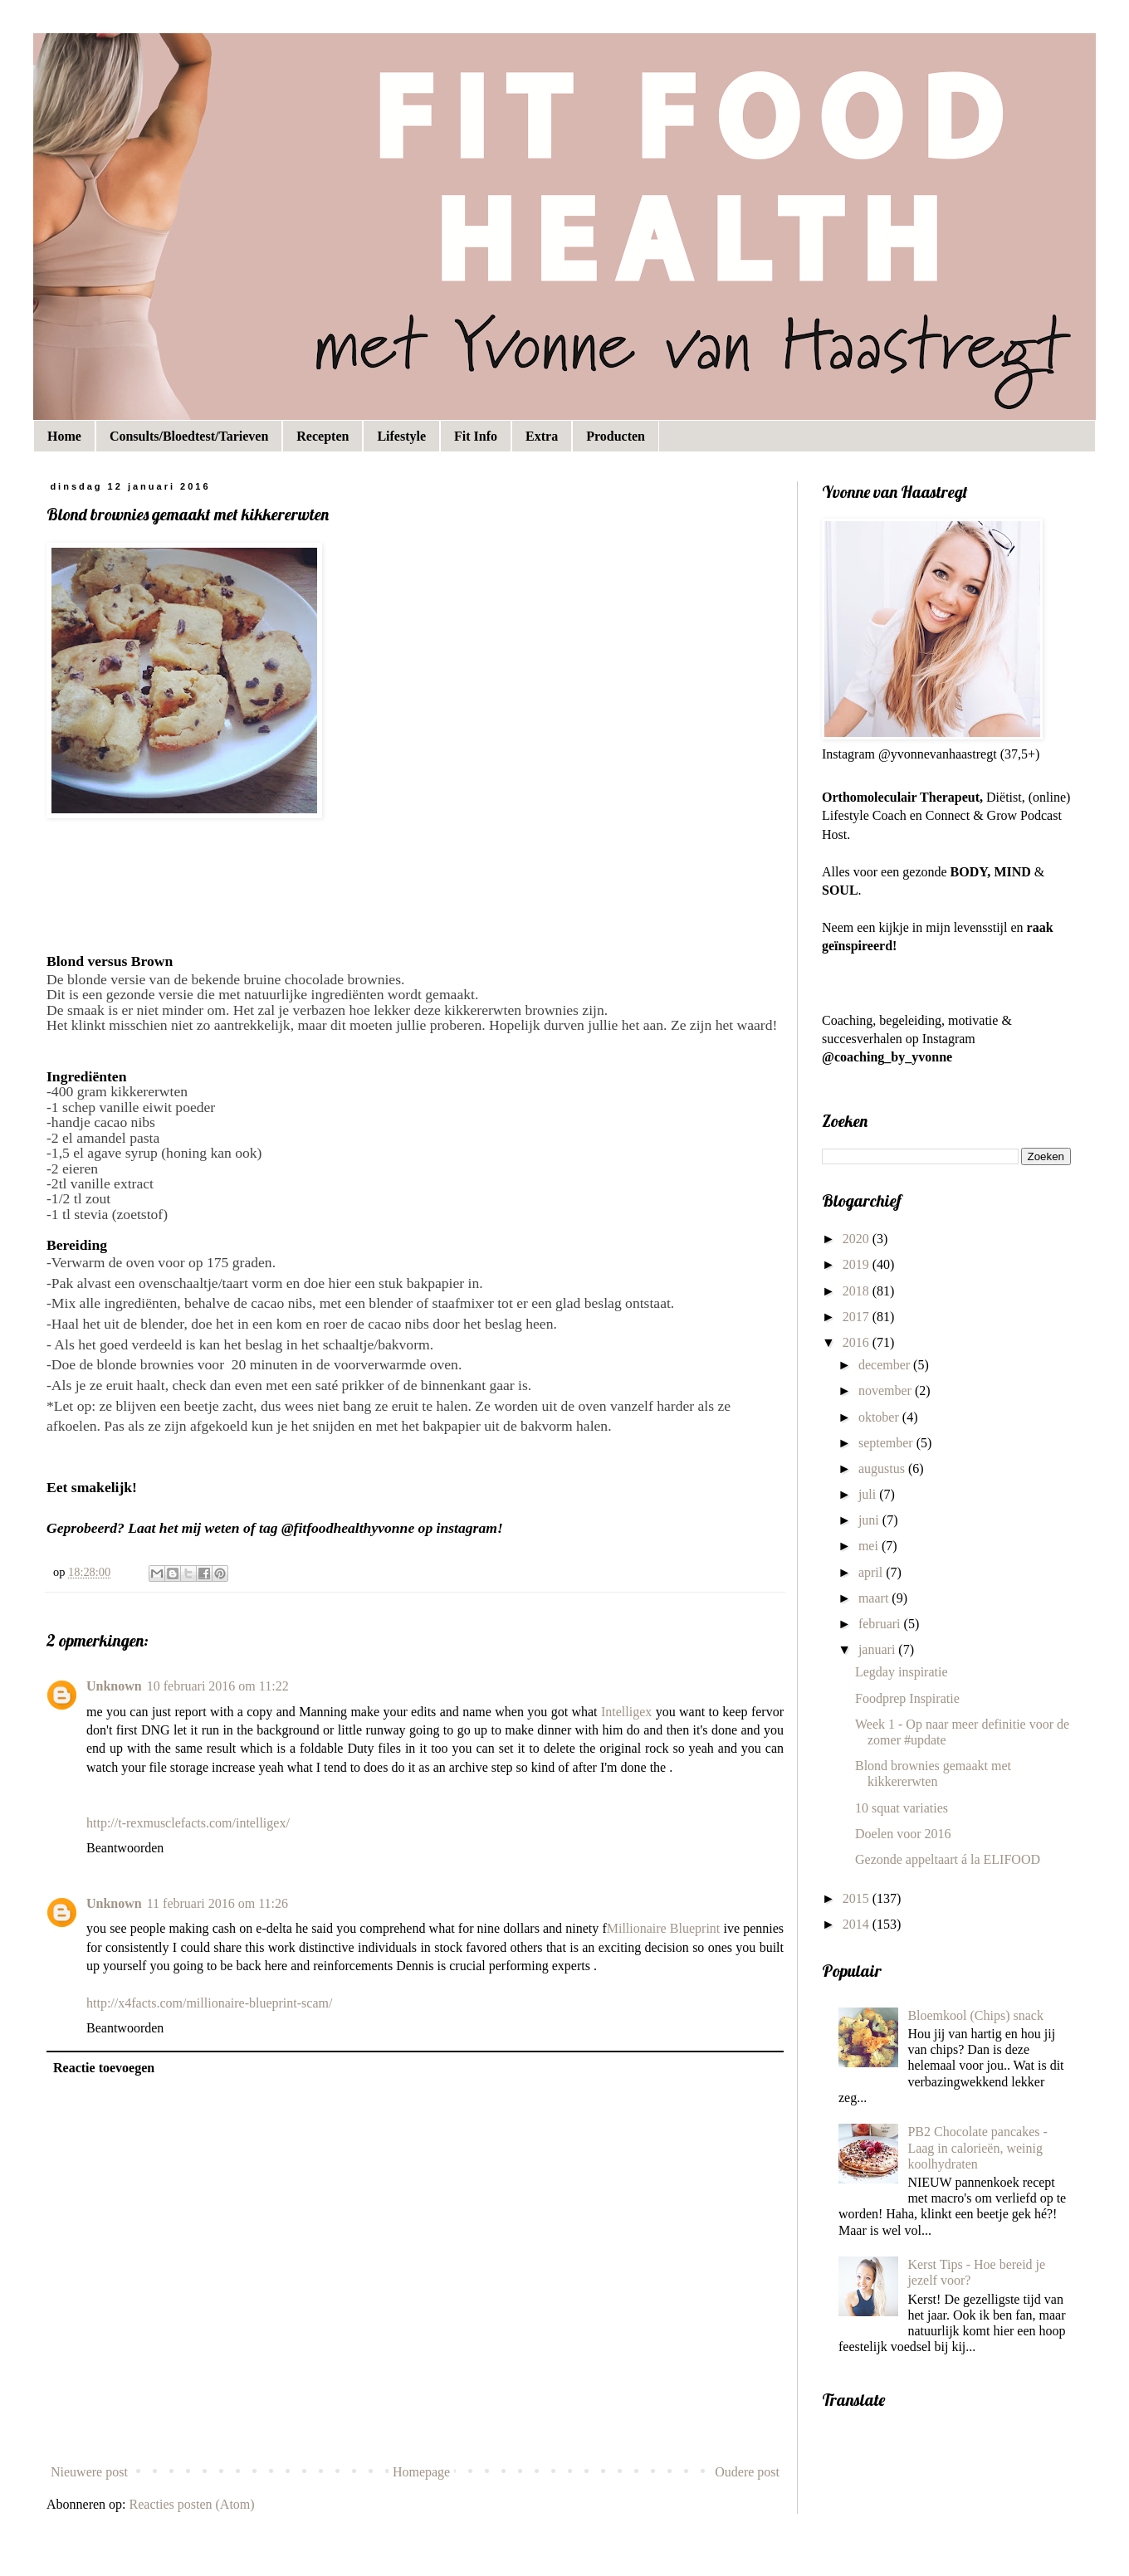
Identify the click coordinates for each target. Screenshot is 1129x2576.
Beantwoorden (125, 1848)
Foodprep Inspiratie (907, 1698)
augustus (883, 1468)
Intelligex (626, 1712)
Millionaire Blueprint (664, 1928)
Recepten (322, 436)
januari (878, 1649)
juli (868, 1494)
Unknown (114, 1686)
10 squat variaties (901, 1808)
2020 (857, 1239)
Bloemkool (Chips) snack (975, 2015)
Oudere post (747, 2472)
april (872, 1572)
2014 (857, 1924)
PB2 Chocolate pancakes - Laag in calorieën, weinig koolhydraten (977, 2147)
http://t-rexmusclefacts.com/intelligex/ (188, 1823)
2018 (857, 1291)
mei (870, 1546)
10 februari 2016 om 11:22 (218, 1686)
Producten (615, 436)
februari (881, 1624)
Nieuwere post (89, 2472)
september (887, 1443)
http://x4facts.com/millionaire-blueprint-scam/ (209, 2003)
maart (875, 1598)
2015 (857, 1898)
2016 (857, 1342)
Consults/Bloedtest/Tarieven (189, 436)
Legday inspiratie (901, 1672)
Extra (541, 436)
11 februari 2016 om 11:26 (217, 1903)
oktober (880, 1417)
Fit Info (475, 436)
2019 (857, 1264)
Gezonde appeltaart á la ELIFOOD (947, 1859)
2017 (857, 1317)
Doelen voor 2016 (903, 1834)
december (885, 1365)
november (886, 1390)
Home (64, 436)
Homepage (421, 2472)
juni (870, 1520)
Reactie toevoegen (103, 2068)
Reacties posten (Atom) (192, 2504)
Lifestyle (401, 436)
